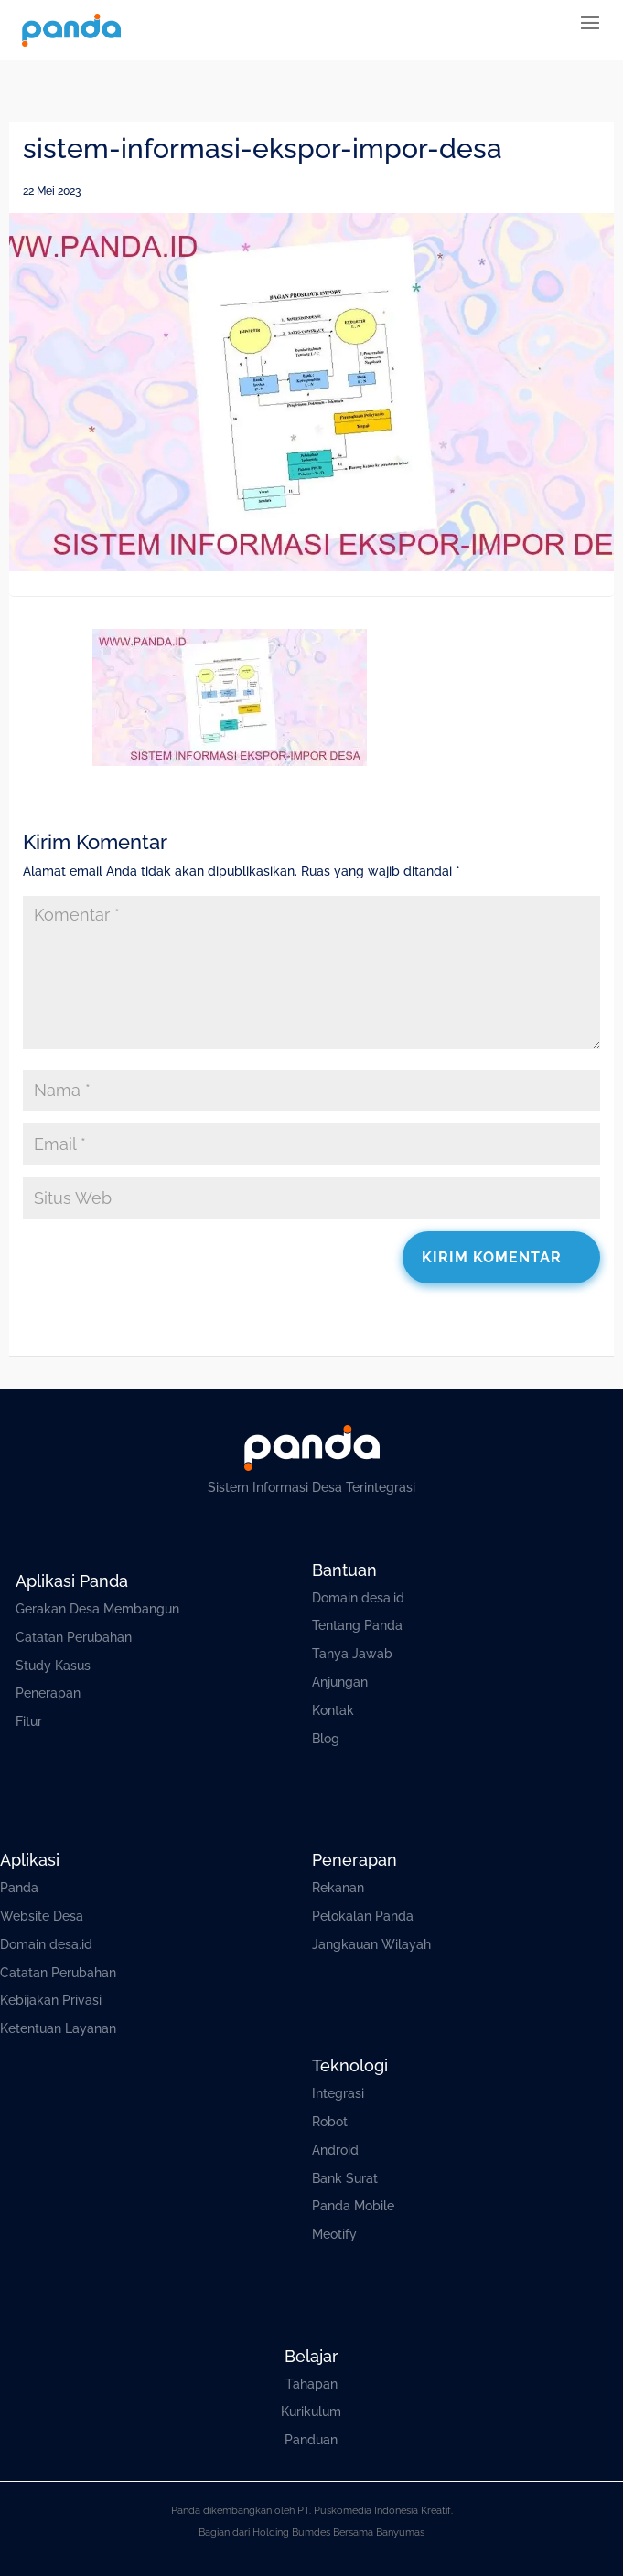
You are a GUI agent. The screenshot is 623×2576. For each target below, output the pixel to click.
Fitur (29, 1721)
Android (335, 2150)
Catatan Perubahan (74, 1637)
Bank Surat (345, 2178)
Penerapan (48, 1693)
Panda (19, 1887)
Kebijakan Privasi (51, 2000)
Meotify (334, 2234)
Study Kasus (53, 1665)
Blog (325, 1738)
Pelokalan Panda (363, 1916)
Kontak (333, 1710)
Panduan (311, 2439)
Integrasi (338, 2093)
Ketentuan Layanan (58, 2028)
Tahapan (311, 2384)
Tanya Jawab (352, 1653)
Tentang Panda (357, 1625)
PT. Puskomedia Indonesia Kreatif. (375, 2511)
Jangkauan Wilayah (371, 1944)
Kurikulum (311, 2411)
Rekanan (338, 1887)
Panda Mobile (353, 2205)
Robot (330, 2121)
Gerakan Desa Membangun (97, 1609)
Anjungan (340, 1682)
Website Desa (41, 1916)
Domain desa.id (358, 1598)
